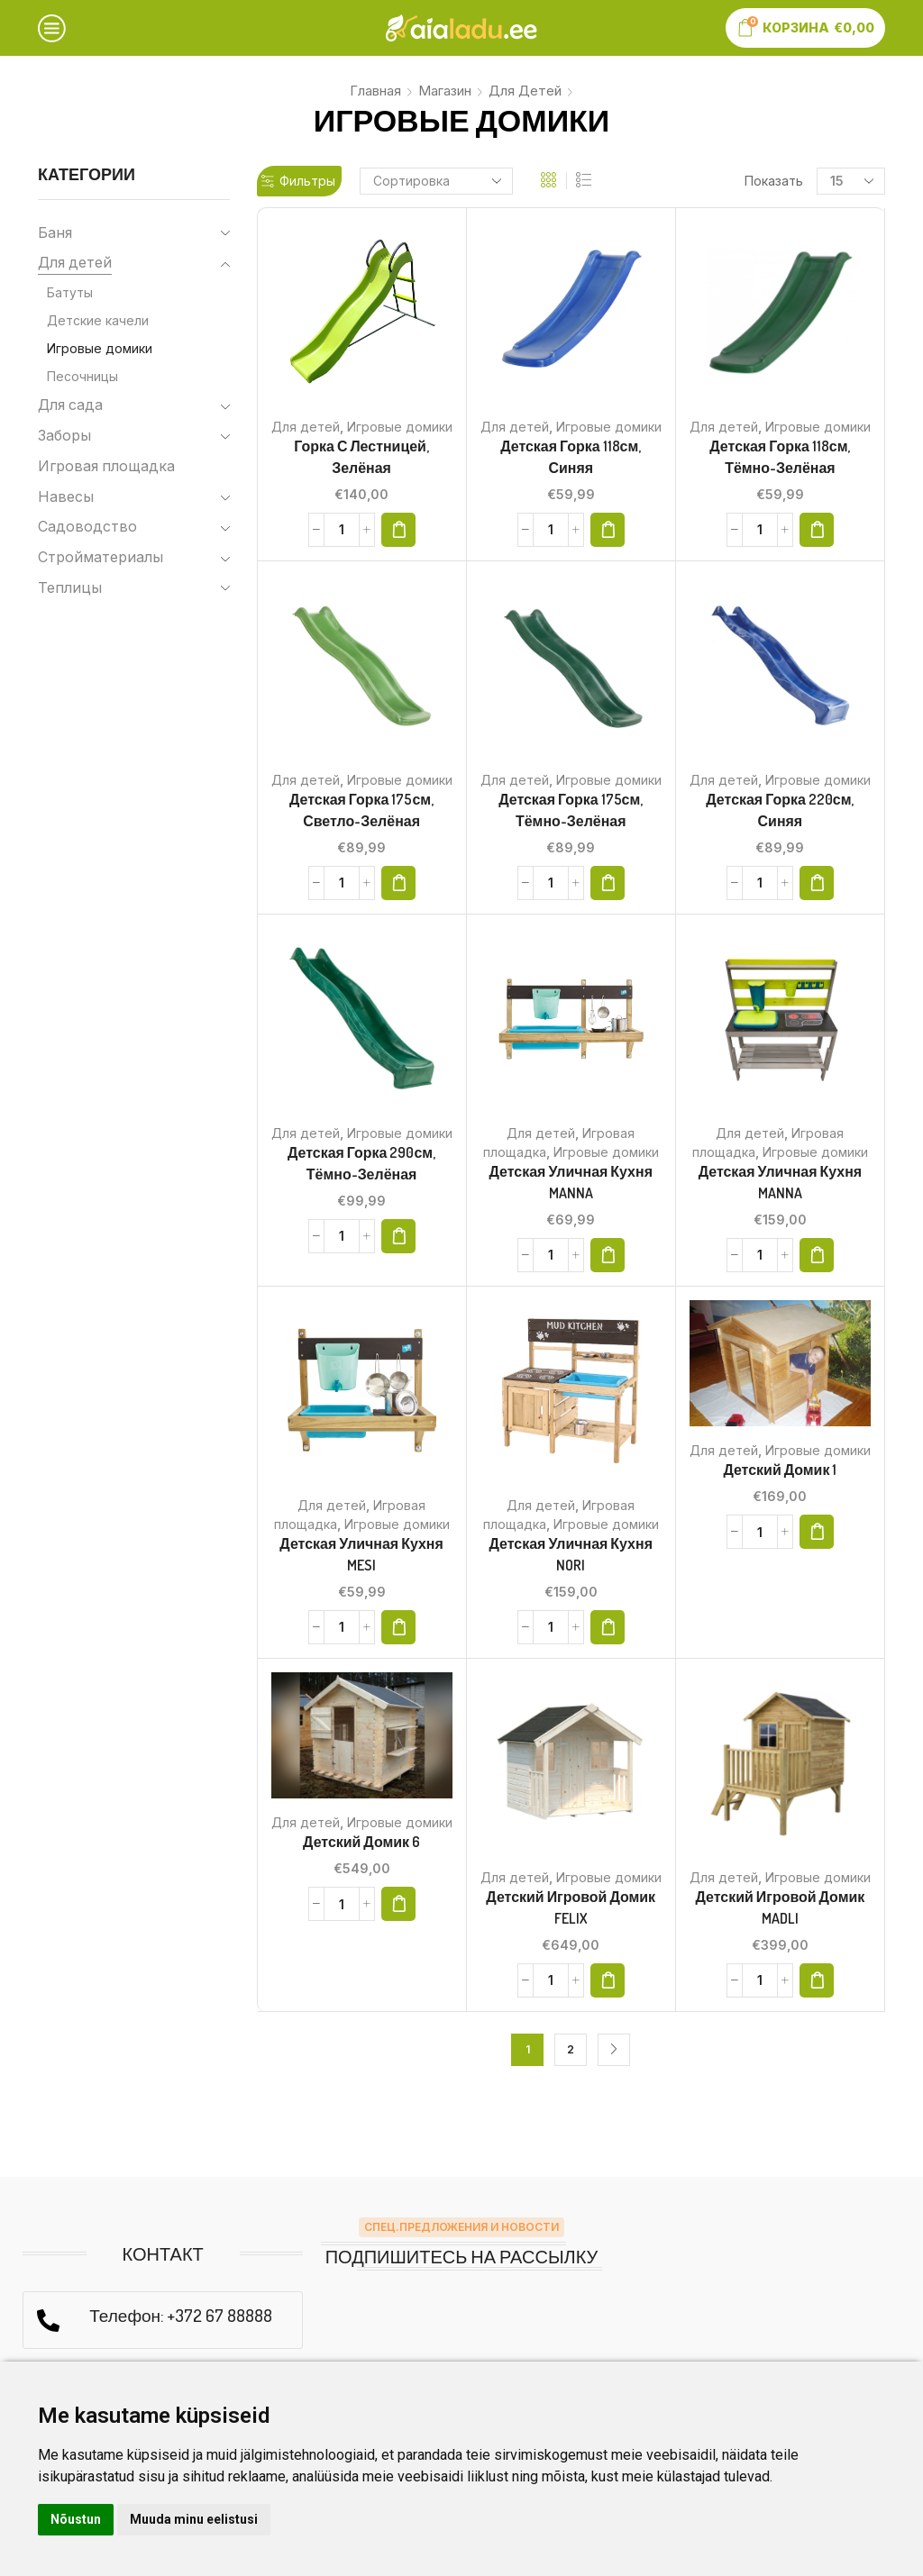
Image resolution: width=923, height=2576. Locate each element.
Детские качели (98, 320)
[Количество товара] (341, 530)
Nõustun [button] (75, 2519)
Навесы (66, 496)
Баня (55, 232)
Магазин (444, 90)
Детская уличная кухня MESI (361, 1554)
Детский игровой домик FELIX (570, 1907)
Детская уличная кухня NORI (571, 1554)
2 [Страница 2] (570, 2049)
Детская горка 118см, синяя (570, 457)
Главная (375, 90)
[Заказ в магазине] (436, 181)
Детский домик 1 (779, 1470)
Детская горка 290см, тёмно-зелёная (361, 1163)
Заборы (64, 435)
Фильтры (298, 180)
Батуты (70, 292)
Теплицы (70, 587)
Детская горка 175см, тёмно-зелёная (570, 810)
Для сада (70, 405)
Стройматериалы (100, 557)
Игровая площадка (106, 466)
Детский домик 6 (361, 1842)
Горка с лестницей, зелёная (361, 457)
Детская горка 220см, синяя (780, 810)
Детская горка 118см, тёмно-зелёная (779, 457)
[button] (398, 530)
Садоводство (87, 526)
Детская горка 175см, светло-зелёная (361, 810)
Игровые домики (399, 426)
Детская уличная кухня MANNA (571, 1182)
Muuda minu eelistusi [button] (194, 2519)
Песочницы (82, 376)
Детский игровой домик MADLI (780, 1907)
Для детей (525, 90)
